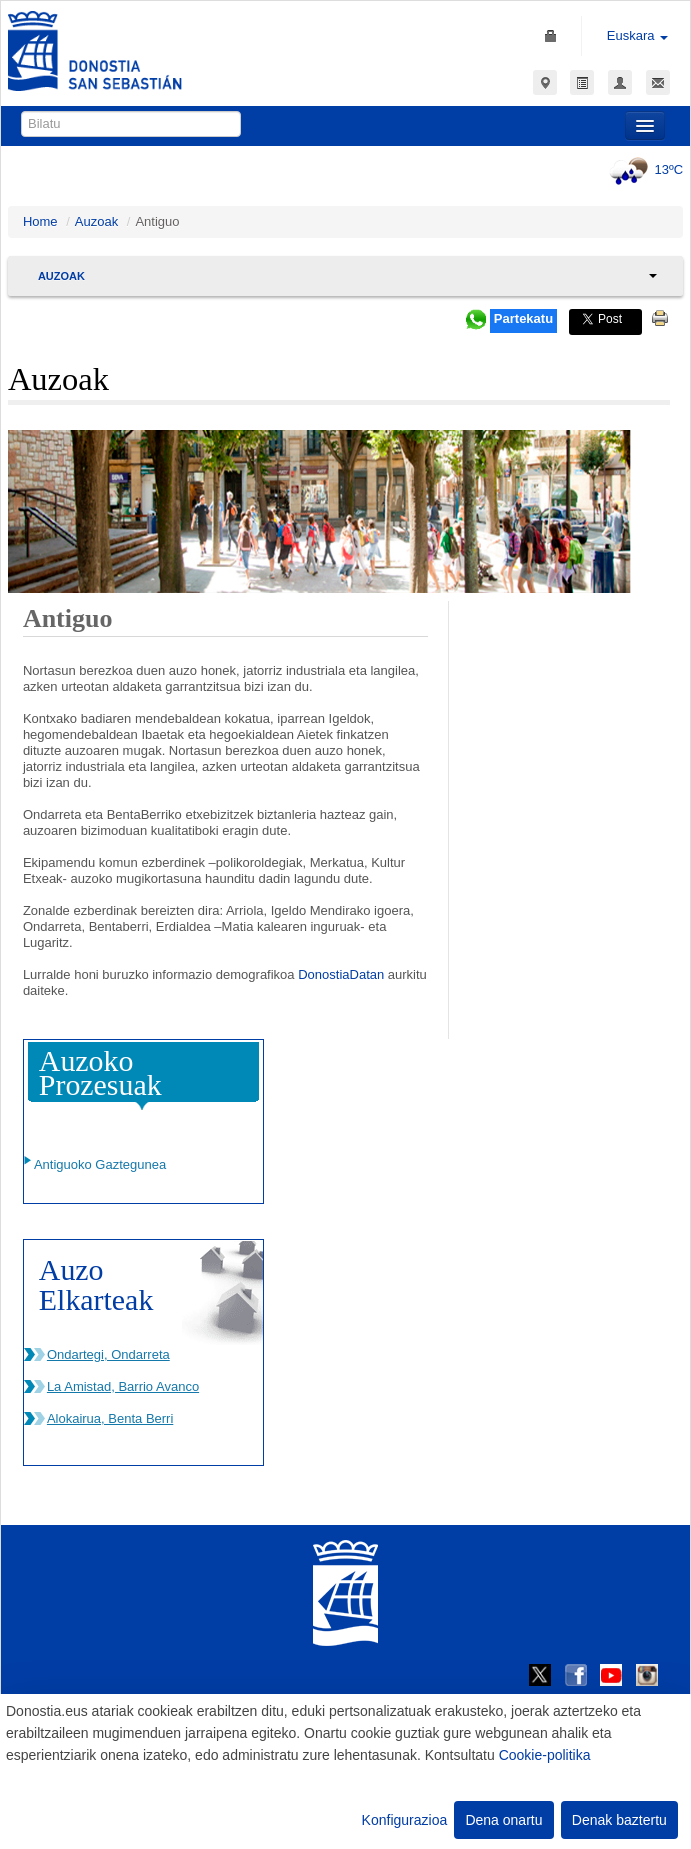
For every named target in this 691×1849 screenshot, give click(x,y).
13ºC (643, 169)
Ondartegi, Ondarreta (108, 1354)
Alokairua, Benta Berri (110, 1418)
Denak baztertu (619, 1820)
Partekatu (523, 318)
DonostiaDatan (341, 974)
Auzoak (96, 221)
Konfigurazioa (405, 1820)
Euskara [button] (637, 35)
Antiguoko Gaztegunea (100, 1164)
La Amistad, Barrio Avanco (123, 1386)
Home (40, 221)
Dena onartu (503, 1820)
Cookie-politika (545, 1755)
